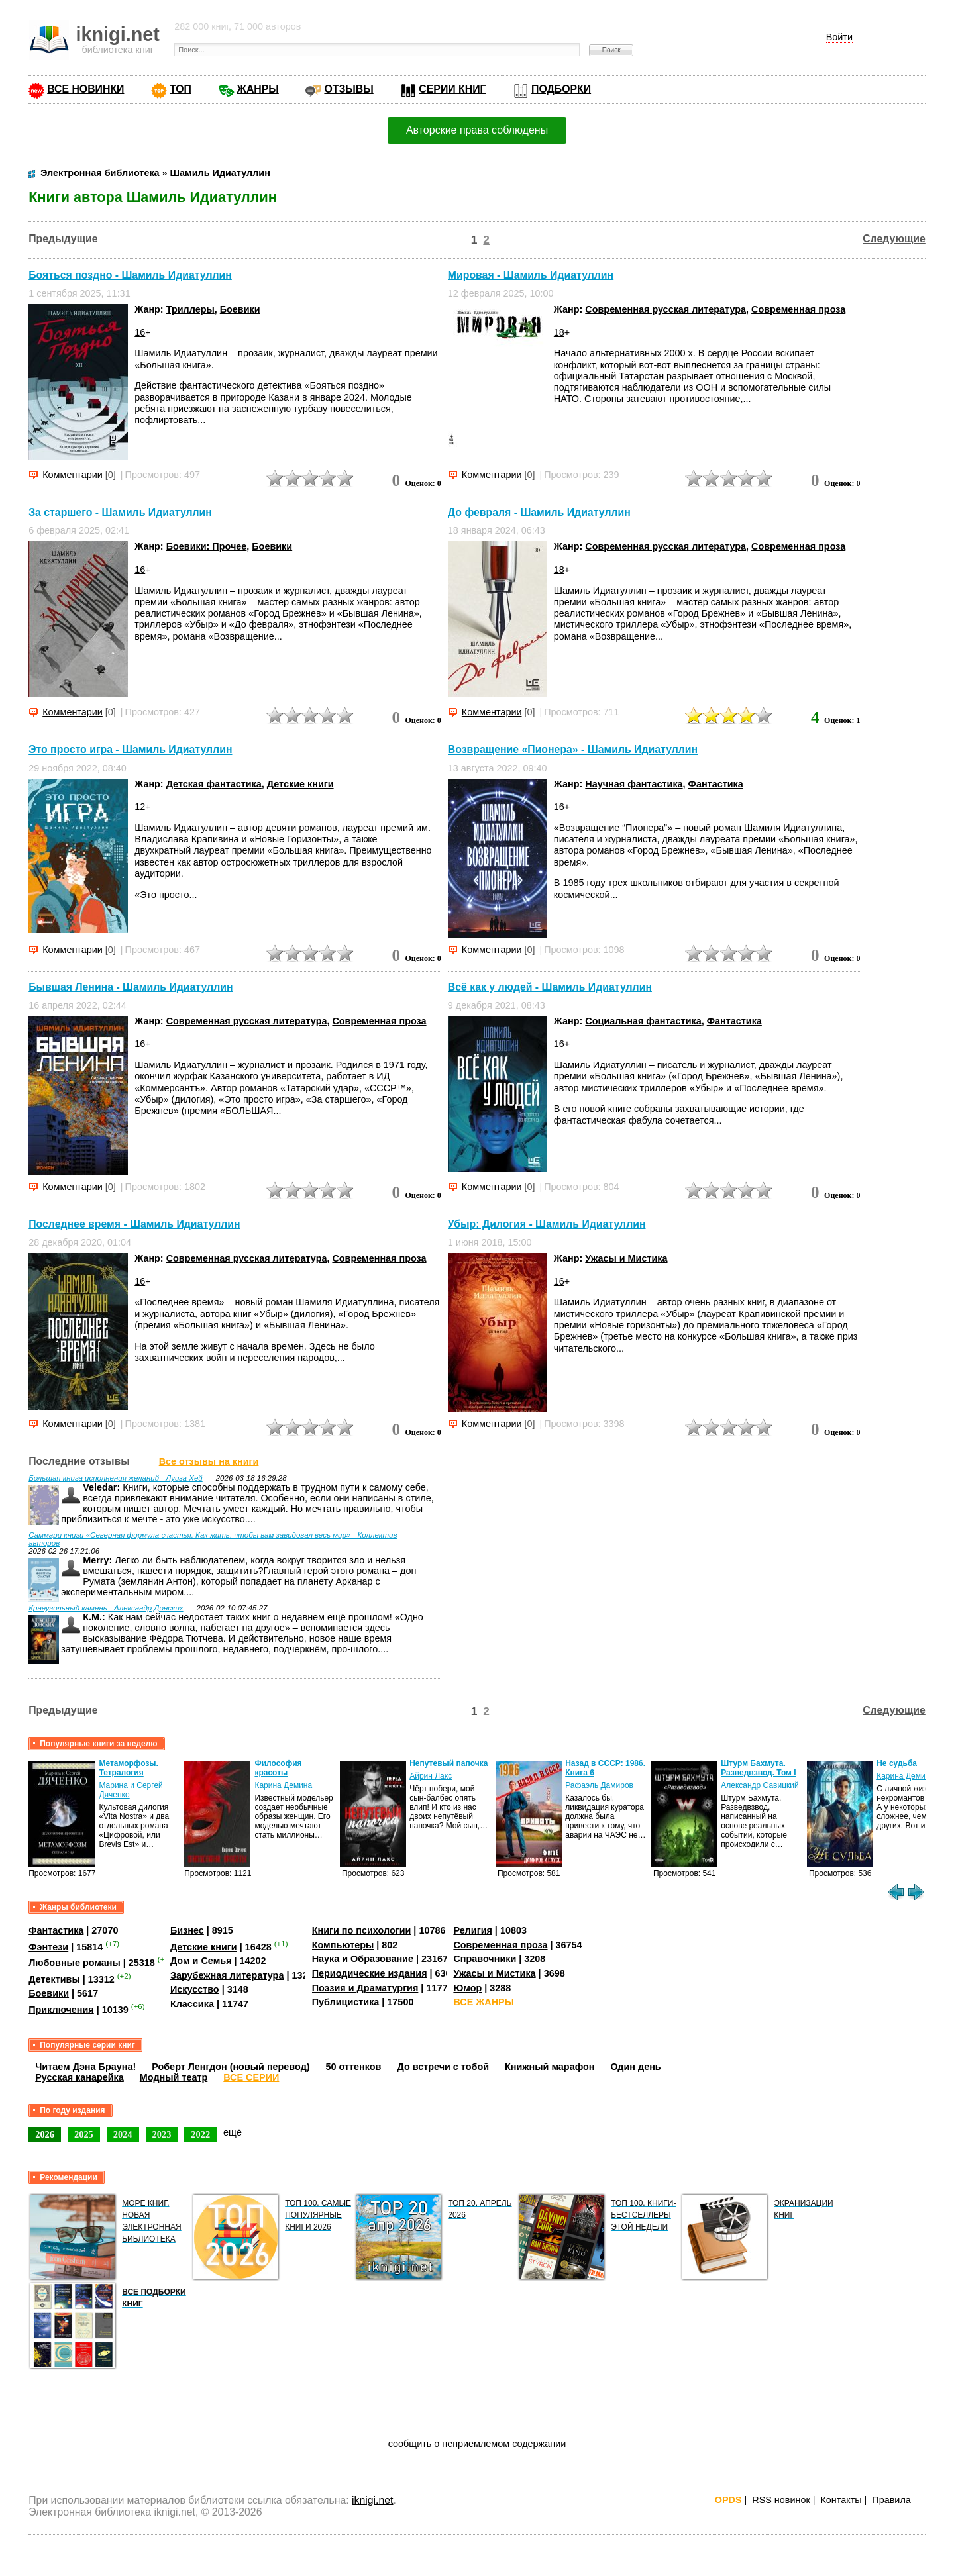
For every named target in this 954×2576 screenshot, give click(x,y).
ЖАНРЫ (258, 89)
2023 (162, 2134)
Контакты (840, 2500)
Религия (472, 1930)
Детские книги (300, 784)
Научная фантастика (633, 784)
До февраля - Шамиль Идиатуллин (539, 512)
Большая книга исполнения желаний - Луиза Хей (115, 1478)
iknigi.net (372, 2500)
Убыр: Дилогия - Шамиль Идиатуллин (547, 1224)
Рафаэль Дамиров (599, 1785)
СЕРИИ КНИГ (452, 89)
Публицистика (346, 2002)
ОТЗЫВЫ (348, 89)
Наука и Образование (362, 1959)
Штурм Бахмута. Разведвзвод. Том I (758, 1768)
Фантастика (715, 784)
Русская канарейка (79, 2077)
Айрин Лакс (430, 1776)
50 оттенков (354, 2066)
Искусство (194, 1989)
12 (139, 806)
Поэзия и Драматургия (365, 1988)
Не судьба (896, 1763)
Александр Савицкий (759, 1785)
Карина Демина (283, 1785)
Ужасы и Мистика (626, 1258)
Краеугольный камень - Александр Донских (105, 1608)
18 (559, 332)
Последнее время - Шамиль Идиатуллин (134, 1224)
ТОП (180, 89)
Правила (891, 2500)
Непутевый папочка (448, 1763)
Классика (192, 2004)
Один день (636, 2066)
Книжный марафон (550, 2066)
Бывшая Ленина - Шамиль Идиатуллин (130, 987)
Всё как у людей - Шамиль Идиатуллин (550, 987)
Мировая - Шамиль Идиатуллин (530, 275)
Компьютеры (343, 1945)
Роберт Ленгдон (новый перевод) (230, 2066)
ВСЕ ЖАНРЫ (483, 2002)
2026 (44, 2134)
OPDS (728, 2500)
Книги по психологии (361, 1930)
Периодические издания (369, 1973)
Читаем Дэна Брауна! (85, 2066)
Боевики (240, 309)
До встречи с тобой (443, 2066)
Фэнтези (48, 1947)
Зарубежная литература (227, 1975)
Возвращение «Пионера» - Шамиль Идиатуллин (573, 750)
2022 (200, 2134)
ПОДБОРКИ (561, 89)
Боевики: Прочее (206, 546)
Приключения (61, 2009)
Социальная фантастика (643, 1021)
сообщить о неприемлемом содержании (477, 2443)
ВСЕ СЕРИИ (251, 2077)
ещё (232, 2132)
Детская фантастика (214, 784)
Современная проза (798, 309)
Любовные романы (74, 1962)
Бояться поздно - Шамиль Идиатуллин (130, 275)
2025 (83, 2134)
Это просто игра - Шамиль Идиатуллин (130, 750)
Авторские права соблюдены (477, 130)
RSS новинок (781, 2500)
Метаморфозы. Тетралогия (128, 1768)
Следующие (894, 238)
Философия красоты (277, 1768)
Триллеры (190, 309)
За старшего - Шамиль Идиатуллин (120, 512)
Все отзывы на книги (209, 1461)
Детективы (54, 1978)
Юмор (467, 1988)
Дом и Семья (201, 1961)
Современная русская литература (665, 309)
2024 (122, 2134)
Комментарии (72, 475)
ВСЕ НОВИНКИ (85, 89)
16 (139, 332)
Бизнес (187, 1930)
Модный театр (173, 2077)
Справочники (484, 1959)
